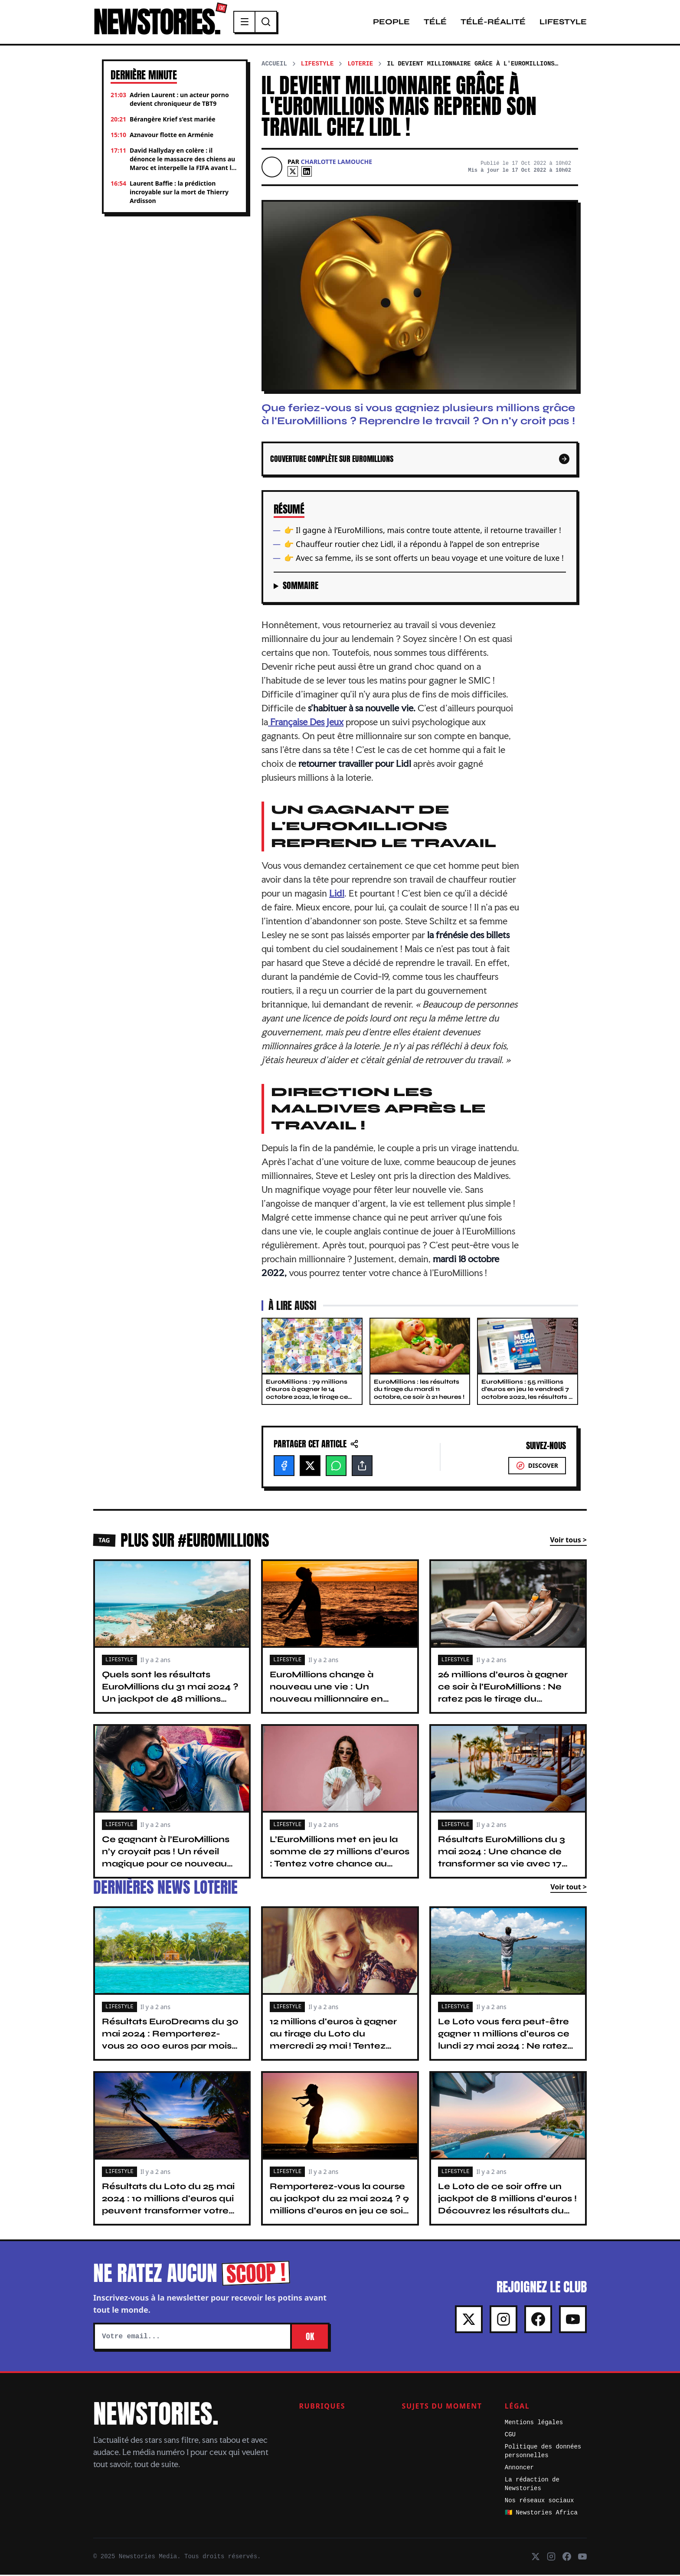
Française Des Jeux (305, 723)
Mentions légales (534, 2423)
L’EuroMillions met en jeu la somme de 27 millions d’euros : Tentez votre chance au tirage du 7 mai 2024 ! (339, 1858)
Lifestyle (563, 22)
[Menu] (250, 22)
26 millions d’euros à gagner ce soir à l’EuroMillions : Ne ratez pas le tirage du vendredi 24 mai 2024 (503, 1694)
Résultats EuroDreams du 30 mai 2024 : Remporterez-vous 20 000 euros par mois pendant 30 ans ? (170, 2041)
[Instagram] (503, 2320)
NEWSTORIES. (158, 22)
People (391, 22)
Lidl (336, 894)
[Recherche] (271, 22)
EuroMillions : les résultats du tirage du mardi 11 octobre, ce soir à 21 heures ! (419, 1390)
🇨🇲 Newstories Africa (541, 2514)
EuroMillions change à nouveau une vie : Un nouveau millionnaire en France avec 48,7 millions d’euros (329, 1700)
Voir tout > (568, 1888)
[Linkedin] (306, 172)
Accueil (274, 65)
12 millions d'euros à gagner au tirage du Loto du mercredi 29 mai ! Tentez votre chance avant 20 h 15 (333, 2041)
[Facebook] (284, 1467)
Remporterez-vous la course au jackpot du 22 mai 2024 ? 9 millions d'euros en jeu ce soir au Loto (339, 2205)
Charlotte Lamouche (337, 163)
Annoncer (519, 2468)
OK (310, 2337)
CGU (510, 2435)
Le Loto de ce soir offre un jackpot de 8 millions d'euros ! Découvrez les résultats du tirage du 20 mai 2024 (507, 2205)
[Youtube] (573, 2320)
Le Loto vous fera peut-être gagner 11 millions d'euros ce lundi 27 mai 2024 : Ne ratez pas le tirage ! (503, 2041)
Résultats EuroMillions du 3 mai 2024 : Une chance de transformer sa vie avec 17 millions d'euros (501, 1858)
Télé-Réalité (493, 22)
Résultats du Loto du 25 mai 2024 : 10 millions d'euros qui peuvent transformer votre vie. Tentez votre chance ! (168, 2205)
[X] (293, 172)
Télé (435, 22)
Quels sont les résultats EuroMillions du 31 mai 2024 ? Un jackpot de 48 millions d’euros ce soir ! (170, 1694)
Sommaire (300, 587)
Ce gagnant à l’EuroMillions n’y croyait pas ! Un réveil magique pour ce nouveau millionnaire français (165, 1858)
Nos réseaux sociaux (539, 2501)
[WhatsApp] (336, 1467)
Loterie (360, 65)
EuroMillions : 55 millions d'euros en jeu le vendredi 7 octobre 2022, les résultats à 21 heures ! (527, 1394)
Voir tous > (568, 1541)
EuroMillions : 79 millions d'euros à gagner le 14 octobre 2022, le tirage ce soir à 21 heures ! (307, 1394)
